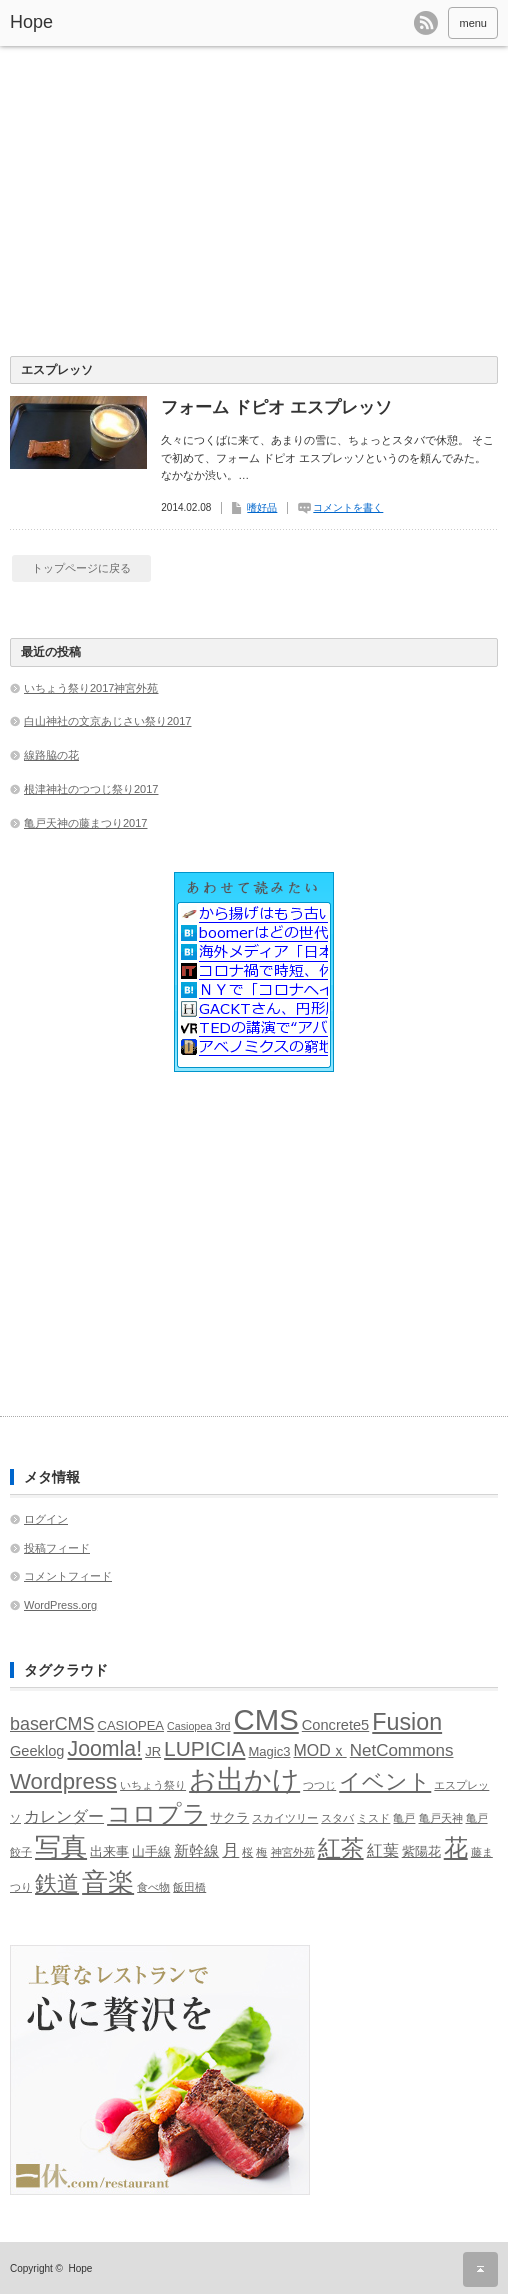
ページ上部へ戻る (480, 2269)
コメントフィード (68, 1576)
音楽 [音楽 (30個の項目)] (108, 1882)
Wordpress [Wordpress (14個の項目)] (63, 1781)
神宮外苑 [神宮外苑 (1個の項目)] (293, 1852)
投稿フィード (57, 1548)
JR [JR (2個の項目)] (153, 1751)
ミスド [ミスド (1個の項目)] (373, 1818)
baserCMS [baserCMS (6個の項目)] (52, 1724)
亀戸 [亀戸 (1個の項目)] (404, 1818)
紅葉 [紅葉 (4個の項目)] (383, 1850)
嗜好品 (262, 507)
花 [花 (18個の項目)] (456, 1848)
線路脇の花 (51, 755)
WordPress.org (60, 1605)
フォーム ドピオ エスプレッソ (276, 407)
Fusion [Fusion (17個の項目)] (407, 1722)
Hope (31, 22)
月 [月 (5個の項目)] (230, 1850)
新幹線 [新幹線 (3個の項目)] (196, 1851)
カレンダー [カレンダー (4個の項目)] (64, 1816)
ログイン (46, 1519)
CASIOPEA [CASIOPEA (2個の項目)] (131, 1725)
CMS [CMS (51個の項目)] (266, 1719)
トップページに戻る (81, 568)
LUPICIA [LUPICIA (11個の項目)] (204, 1748)
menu (473, 23)
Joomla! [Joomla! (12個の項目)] (104, 1749)
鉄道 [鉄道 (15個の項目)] (57, 1883)
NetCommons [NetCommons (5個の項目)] (402, 1750)
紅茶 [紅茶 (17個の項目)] (341, 1848)
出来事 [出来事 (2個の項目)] (109, 1851)
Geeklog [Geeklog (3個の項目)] (37, 1751)
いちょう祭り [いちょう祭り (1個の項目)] (153, 1785)
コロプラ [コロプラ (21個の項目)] (157, 1813)
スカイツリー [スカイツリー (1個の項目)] (285, 1818)
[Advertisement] (254, 206)
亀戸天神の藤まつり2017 (85, 823)
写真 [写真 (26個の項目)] (61, 1847)
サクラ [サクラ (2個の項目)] (229, 1817)
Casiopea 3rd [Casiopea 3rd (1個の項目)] (198, 1726)
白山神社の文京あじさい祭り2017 (107, 721)
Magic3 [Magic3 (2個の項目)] (270, 1751)
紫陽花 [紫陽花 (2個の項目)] (421, 1851)
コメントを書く (348, 507)
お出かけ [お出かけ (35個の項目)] (244, 1779)
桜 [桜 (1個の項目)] (247, 1852)
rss (426, 23)
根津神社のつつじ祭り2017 (91, 789)
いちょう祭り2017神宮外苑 (91, 688)
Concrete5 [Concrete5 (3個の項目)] (335, 1725)
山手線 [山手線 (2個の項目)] (151, 1851)
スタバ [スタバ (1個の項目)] (337, 1818)
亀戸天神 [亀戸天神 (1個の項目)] (441, 1818)
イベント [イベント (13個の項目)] (385, 1781)
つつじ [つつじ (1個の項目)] (319, 1785)
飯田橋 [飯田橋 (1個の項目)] (189, 1887)
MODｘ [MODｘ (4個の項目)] (320, 1750)
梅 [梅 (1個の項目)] (261, 1852)
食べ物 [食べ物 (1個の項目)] (153, 1887)
